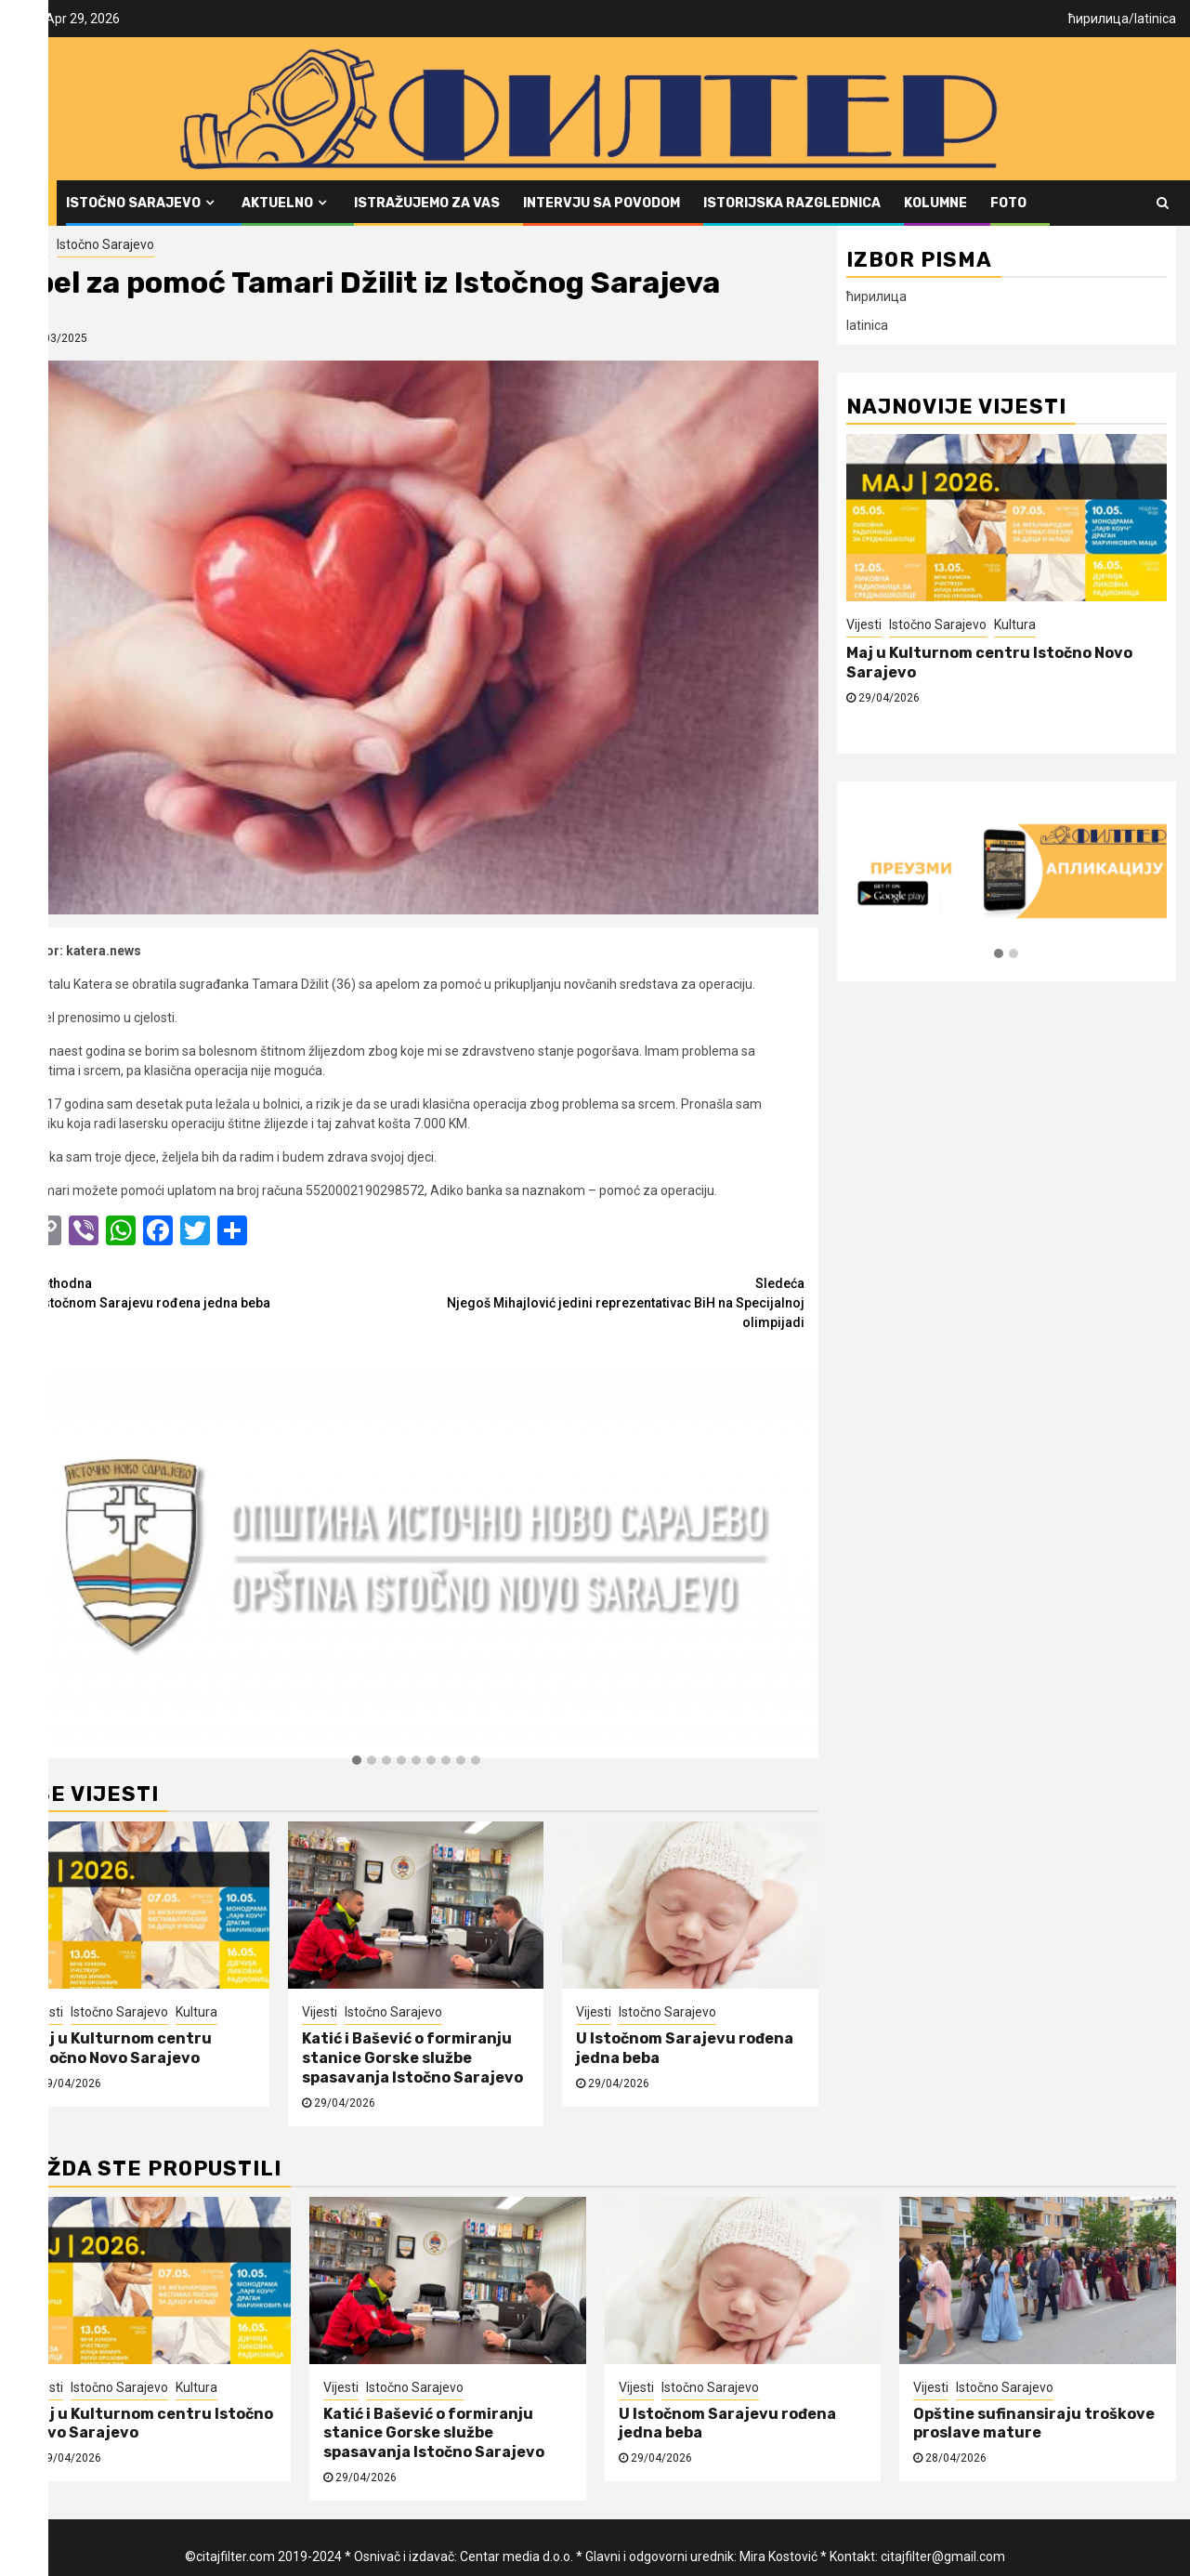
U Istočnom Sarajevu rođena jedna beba (222, 1292)
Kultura (196, 2011)
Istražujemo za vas (427, 203)
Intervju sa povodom (601, 203)
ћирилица (1098, 18)
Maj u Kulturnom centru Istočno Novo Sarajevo (120, 2048)
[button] (356, 1761)
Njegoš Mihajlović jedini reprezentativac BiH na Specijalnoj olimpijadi (610, 1302)
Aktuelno (277, 203)
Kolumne (935, 203)
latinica (1155, 18)
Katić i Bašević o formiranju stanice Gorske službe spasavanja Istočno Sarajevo (412, 2058)
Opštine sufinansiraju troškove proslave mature (1034, 2423)
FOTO (1008, 203)
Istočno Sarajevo (133, 203)
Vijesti (31, 244)
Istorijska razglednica (792, 203)
